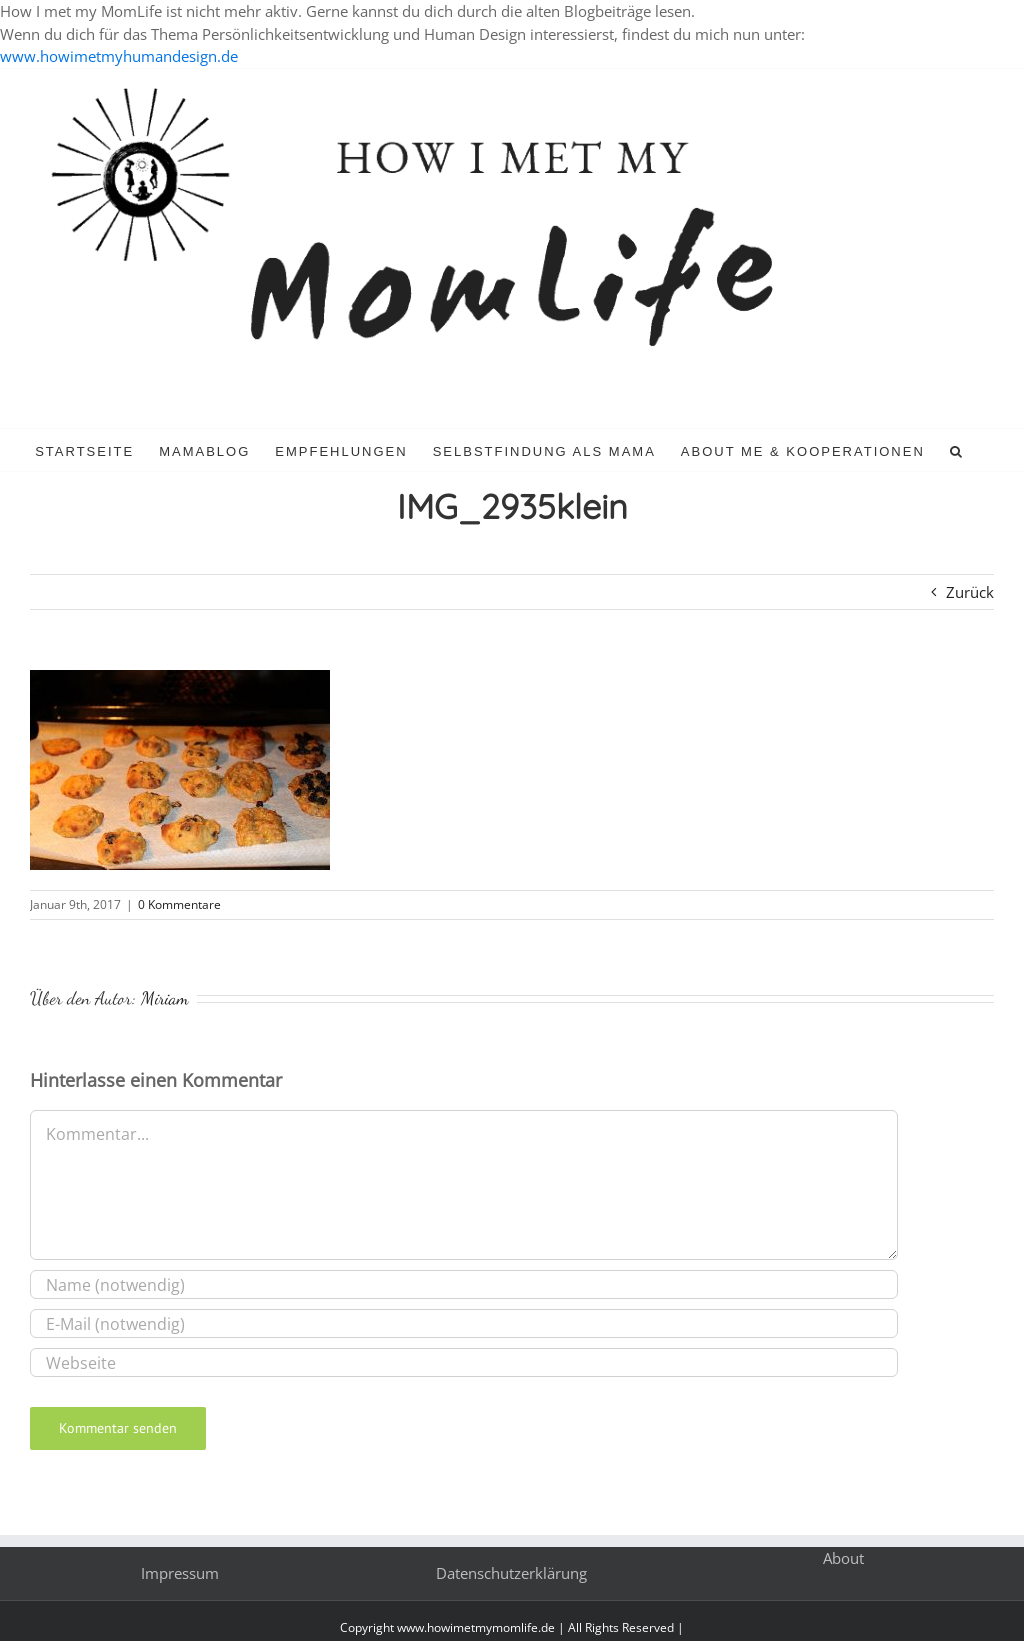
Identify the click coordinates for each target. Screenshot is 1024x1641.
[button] (957, 450)
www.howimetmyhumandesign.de (119, 56)
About (843, 1558)
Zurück (970, 592)
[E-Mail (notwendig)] (464, 1323)
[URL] (464, 1362)
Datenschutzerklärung (511, 1573)
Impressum (180, 1573)
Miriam (165, 998)
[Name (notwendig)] (464, 1284)
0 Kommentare (179, 904)
